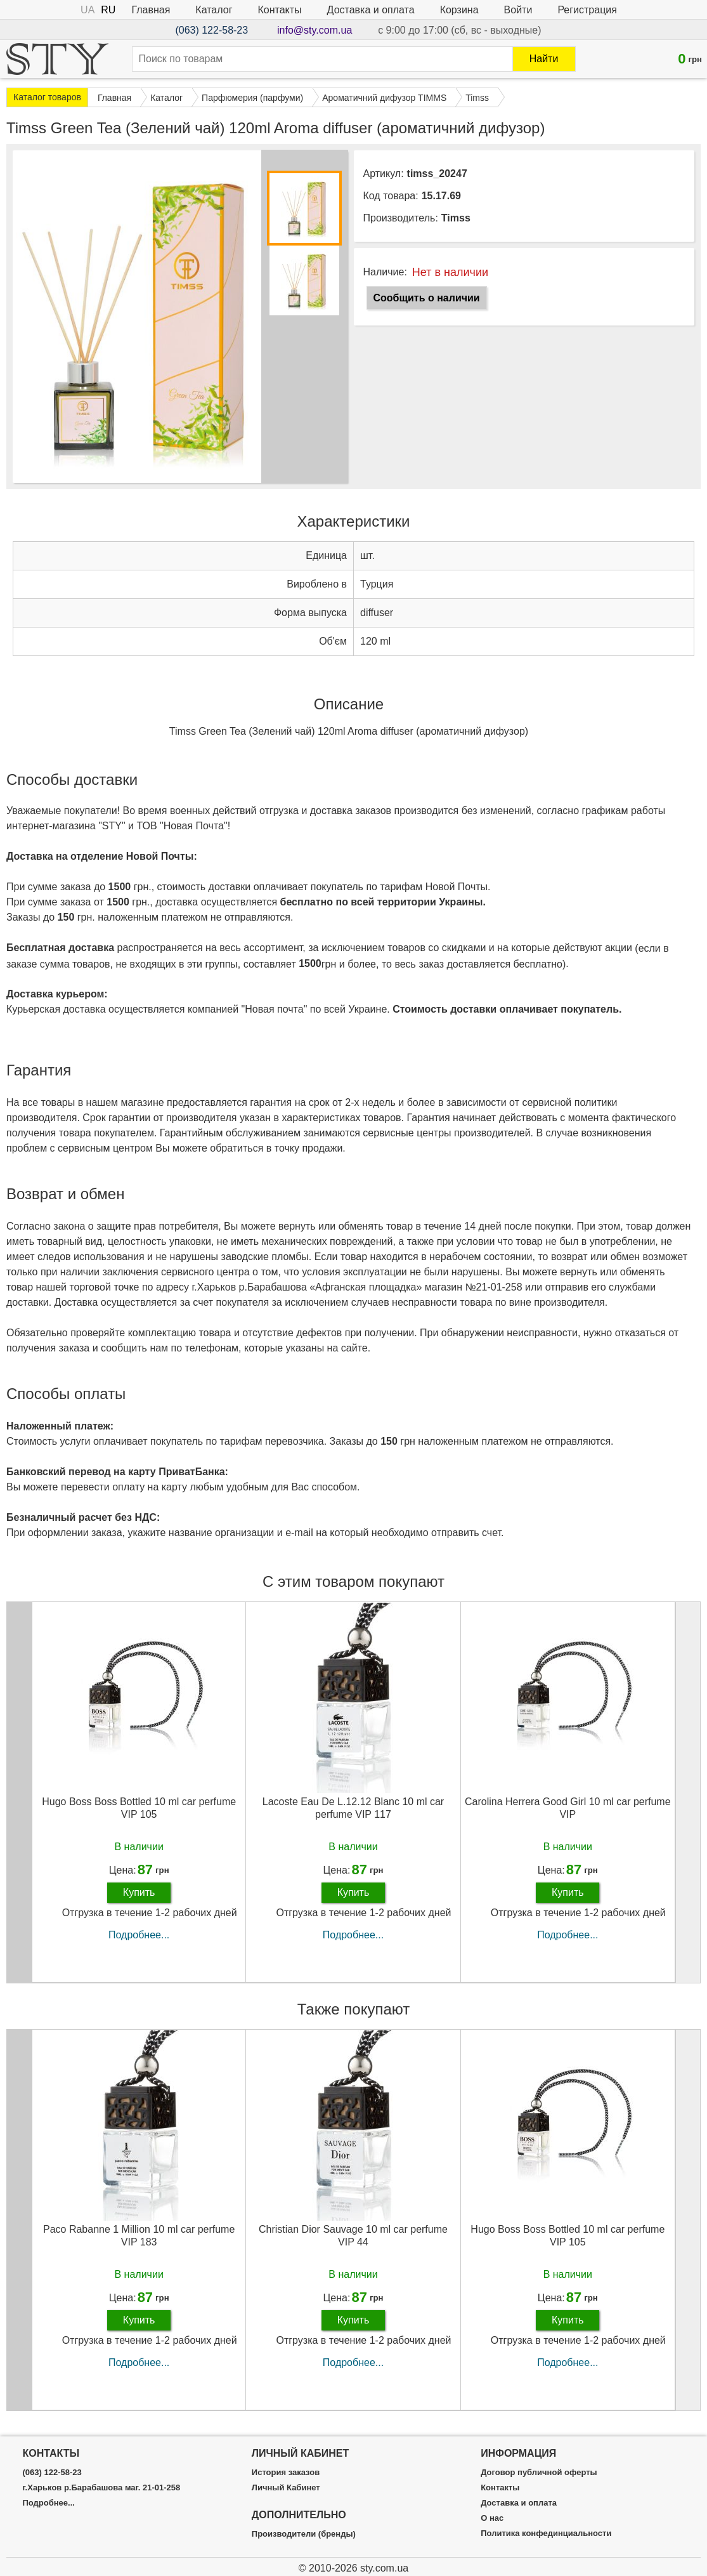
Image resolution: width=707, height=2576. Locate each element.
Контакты (280, 9)
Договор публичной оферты (539, 2472)
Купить (139, 1892)
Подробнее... (138, 1934)
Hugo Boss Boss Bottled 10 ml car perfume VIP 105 (139, 1807)
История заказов (286, 2472)
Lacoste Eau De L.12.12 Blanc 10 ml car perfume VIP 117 (353, 1807)
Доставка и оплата (371, 9)
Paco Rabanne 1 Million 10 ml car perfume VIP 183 (139, 2235)
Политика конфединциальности (546, 2533)
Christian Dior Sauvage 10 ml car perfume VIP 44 (353, 2235)
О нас (492, 2518)
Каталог (213, 9)
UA (87, 9)
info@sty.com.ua (314, 30)
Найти (544, 58)
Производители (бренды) (304, 2534)
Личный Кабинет (286, 2487)
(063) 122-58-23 (211, 30)
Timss (455, 218)
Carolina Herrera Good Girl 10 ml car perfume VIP (568, 1807)
